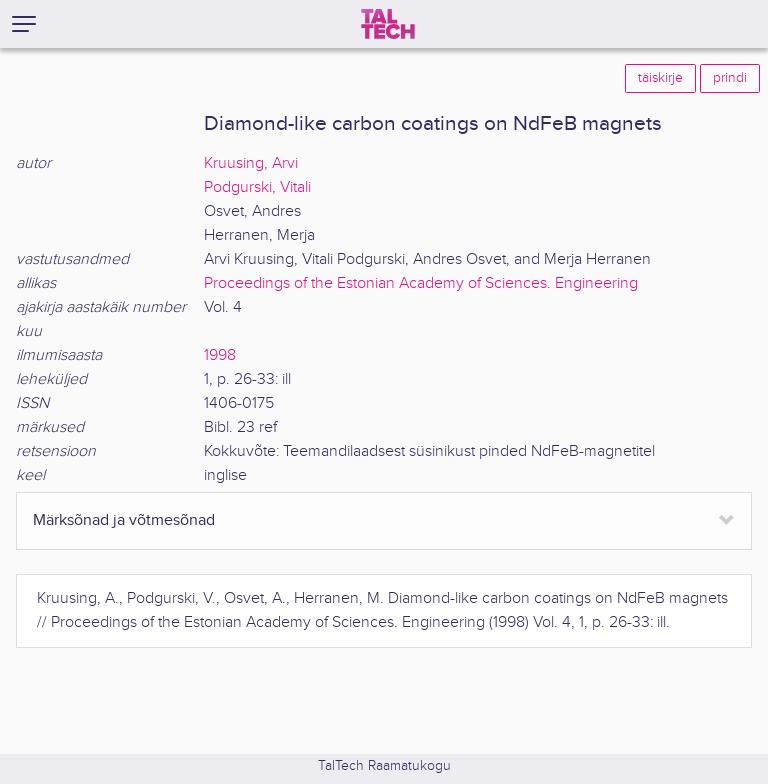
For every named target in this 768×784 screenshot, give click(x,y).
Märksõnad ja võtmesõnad (124, 520)
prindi (730, 78)
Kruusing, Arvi (251, 163)
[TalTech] (388, 24)
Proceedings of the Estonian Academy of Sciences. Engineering (421, 283)
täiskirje (660, 78)
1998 (220, 355)
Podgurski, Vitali (257, 187)
